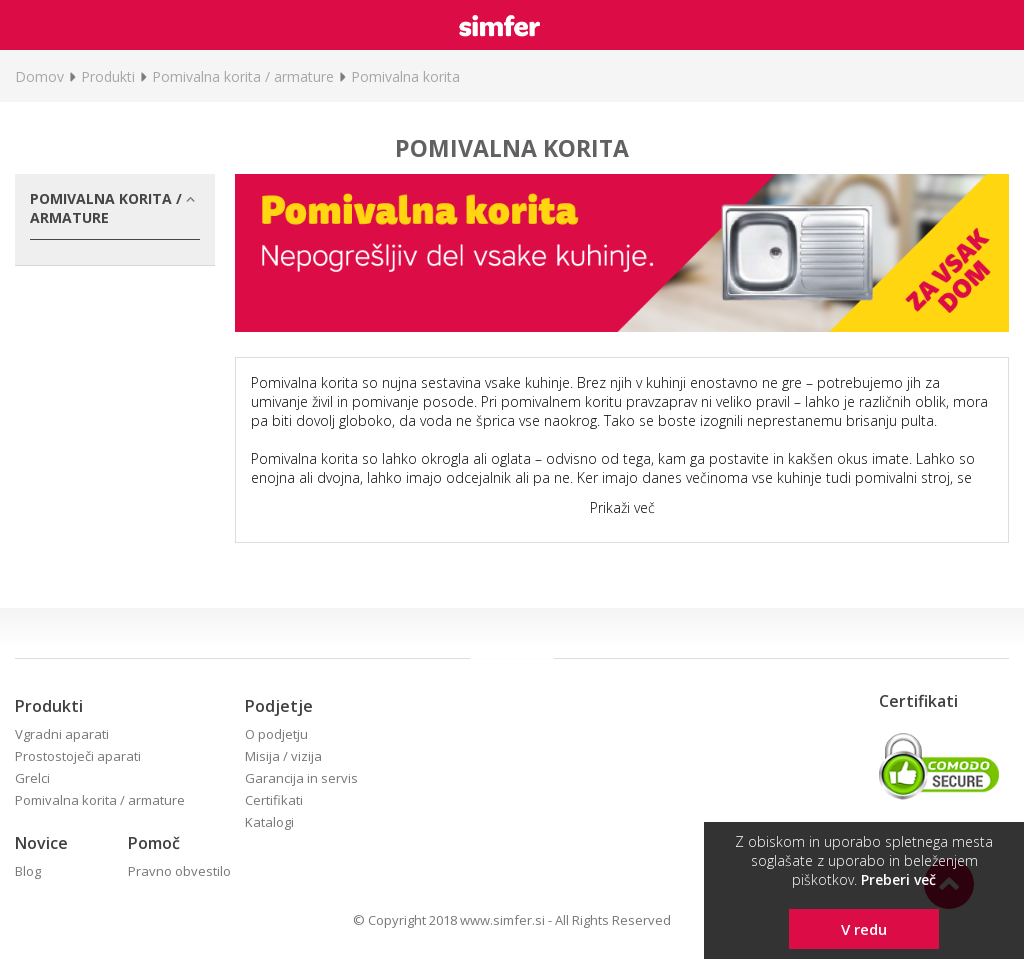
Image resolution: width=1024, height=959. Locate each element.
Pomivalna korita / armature (243, 76)
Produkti (108, 76)
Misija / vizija (283, 756)
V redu (864, 929)
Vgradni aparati (62, 734)
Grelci (32, 778)
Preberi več (898, 879)
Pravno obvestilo (179, 871)
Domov (39, 76)
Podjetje (279, 706)
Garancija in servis (301, 778)
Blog (28, 871)
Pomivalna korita (405, 76)
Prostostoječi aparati (78, 756)
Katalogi (269, 822)
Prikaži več (622, 507)
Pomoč (154, 843)
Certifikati (274, 800)
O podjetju (276, 734)
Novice (41, 843)
